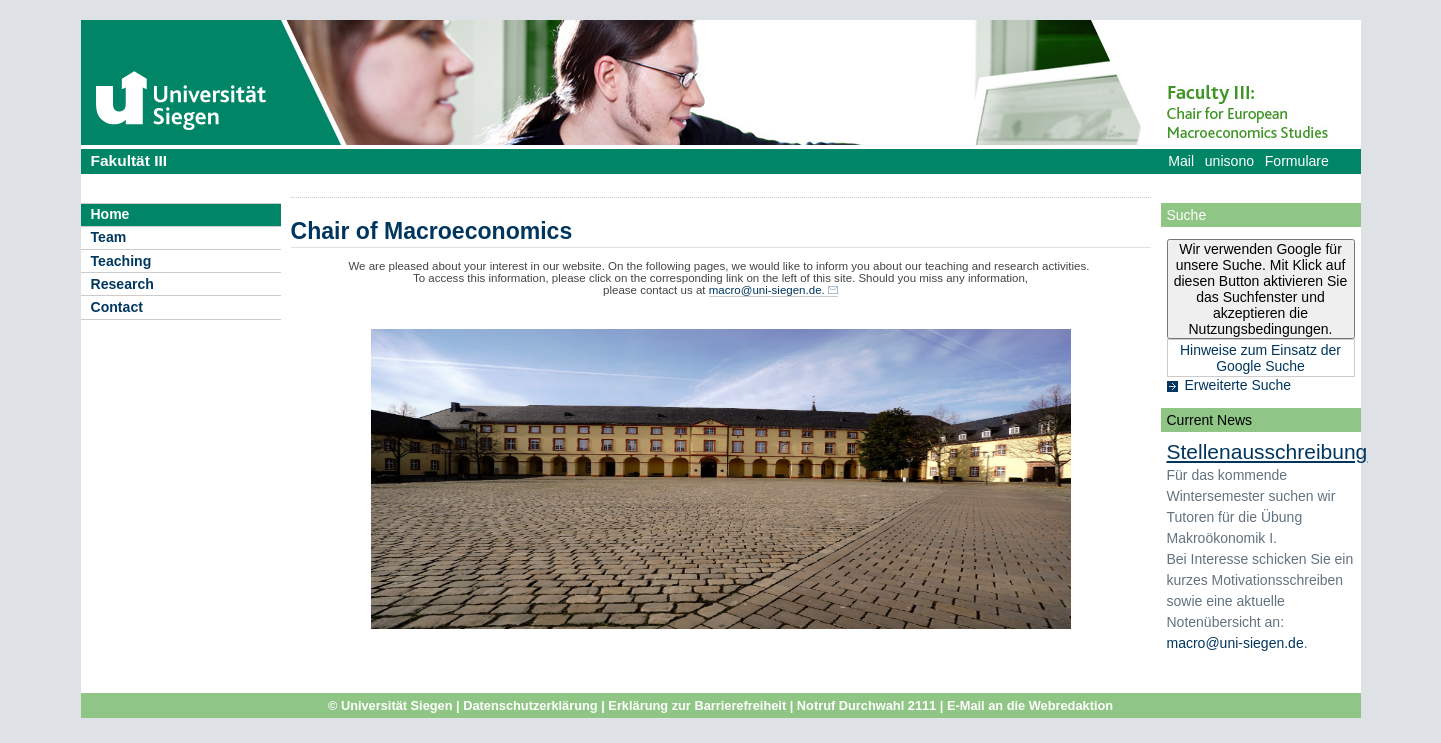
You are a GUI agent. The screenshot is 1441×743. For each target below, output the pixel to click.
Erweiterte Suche (1238, 385)
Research (122, 284)
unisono (1229, 161)
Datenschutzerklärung (530, 705)
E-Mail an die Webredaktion (1030, 705)
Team (109, 237)
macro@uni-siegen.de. (767, 290)
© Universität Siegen (390, 705)
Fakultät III (129, 160)
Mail (1181, 161)
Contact (117, 307)
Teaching (121, 261)
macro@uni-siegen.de (1235, 643)
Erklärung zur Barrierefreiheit (697, 705)
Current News (1210, 420)
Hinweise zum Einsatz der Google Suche (1260, 358)
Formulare (1297, 161)
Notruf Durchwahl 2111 (866, 705)
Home (110, 214)
